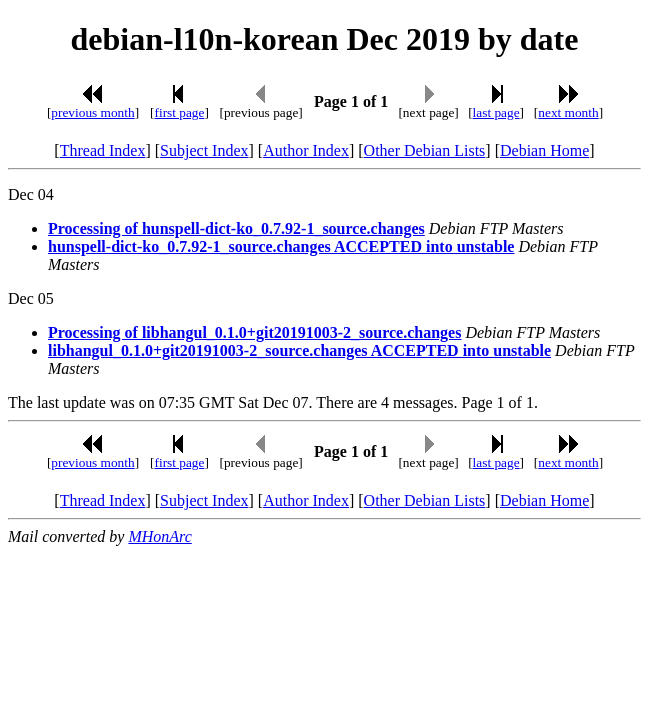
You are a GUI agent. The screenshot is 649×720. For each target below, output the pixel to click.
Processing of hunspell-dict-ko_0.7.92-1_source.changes (236, 228)
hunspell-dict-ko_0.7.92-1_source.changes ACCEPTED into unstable (281, 246)
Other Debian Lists (425, 150)
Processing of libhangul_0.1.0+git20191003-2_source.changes (254, 332)
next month (568, 112)
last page (496, 112)
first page (179, 112)
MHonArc (159, 536)
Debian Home (544, 150)
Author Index (306, 150)
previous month (92, 112)
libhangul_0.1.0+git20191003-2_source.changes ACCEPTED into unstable (299, 350)
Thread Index (103, 150)
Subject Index (204, 150)
